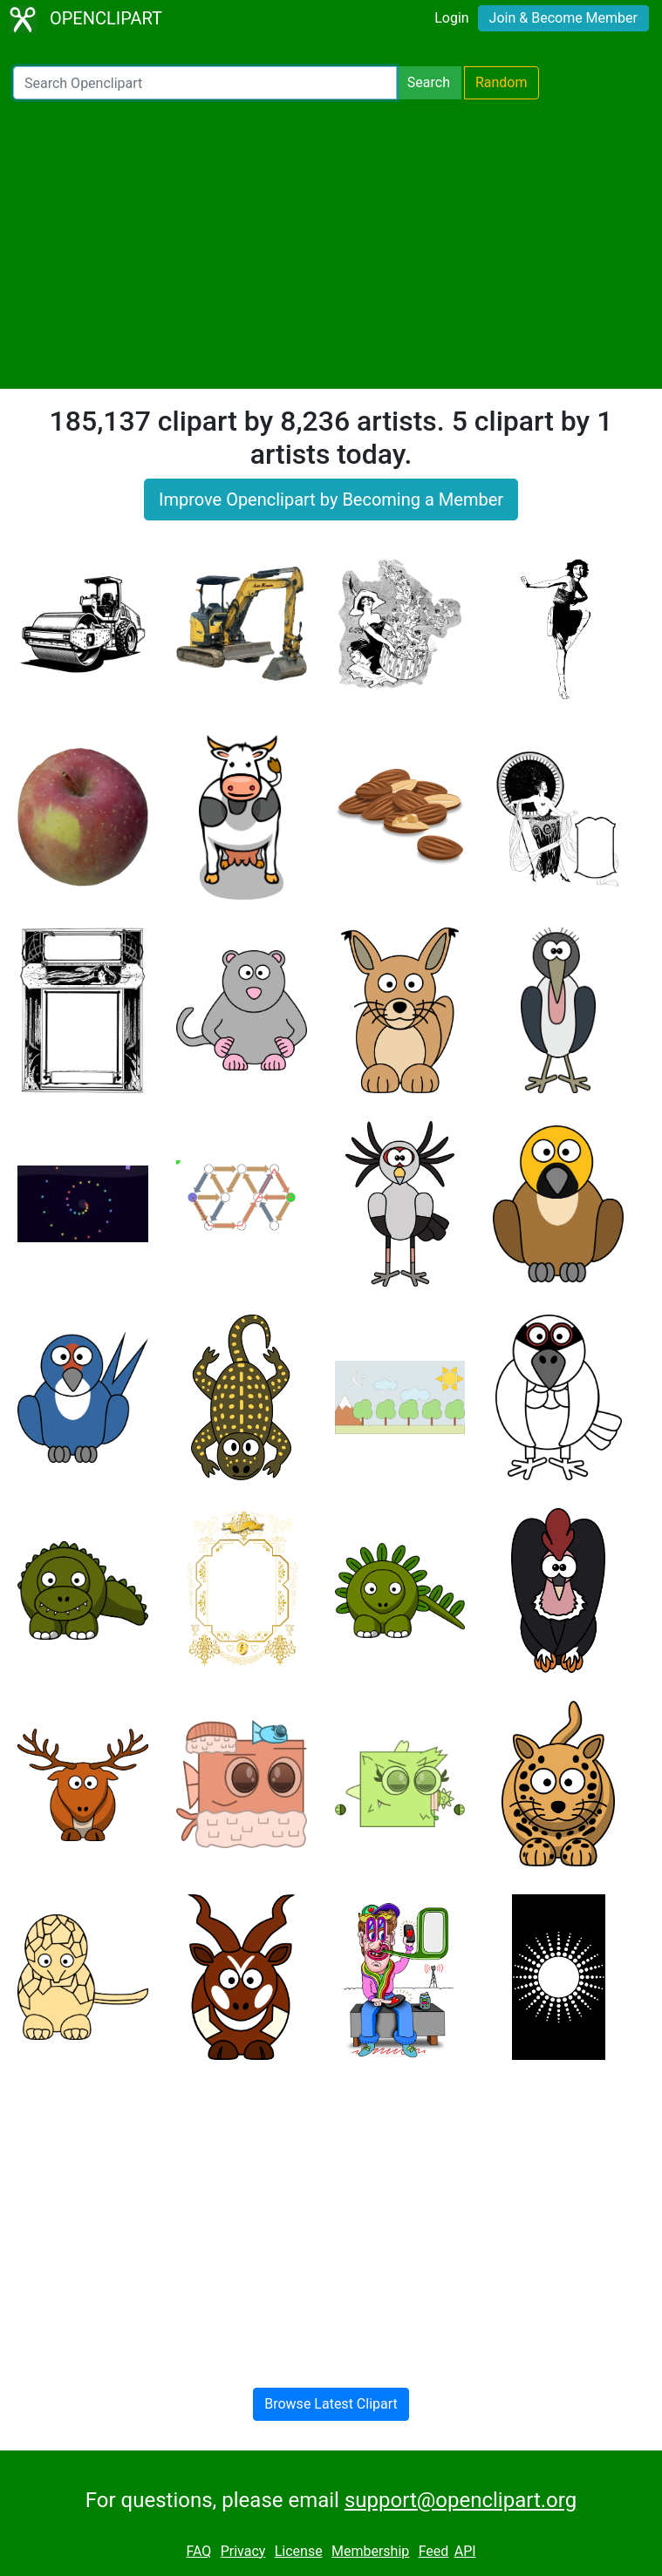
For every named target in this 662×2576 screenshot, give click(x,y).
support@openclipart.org (461, 2500)
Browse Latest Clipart (331, 2404)
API (465, 2551)
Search (428, 82)
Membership (370, 2551)
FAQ (198, 2551)
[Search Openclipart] (205, 82)
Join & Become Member (563, 18)
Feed (434, 2551)
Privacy (243, 2551)
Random (501, 82)
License (299, 2551)
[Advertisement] (331, 244)
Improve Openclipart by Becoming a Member (331, 499)
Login (451, 18)
